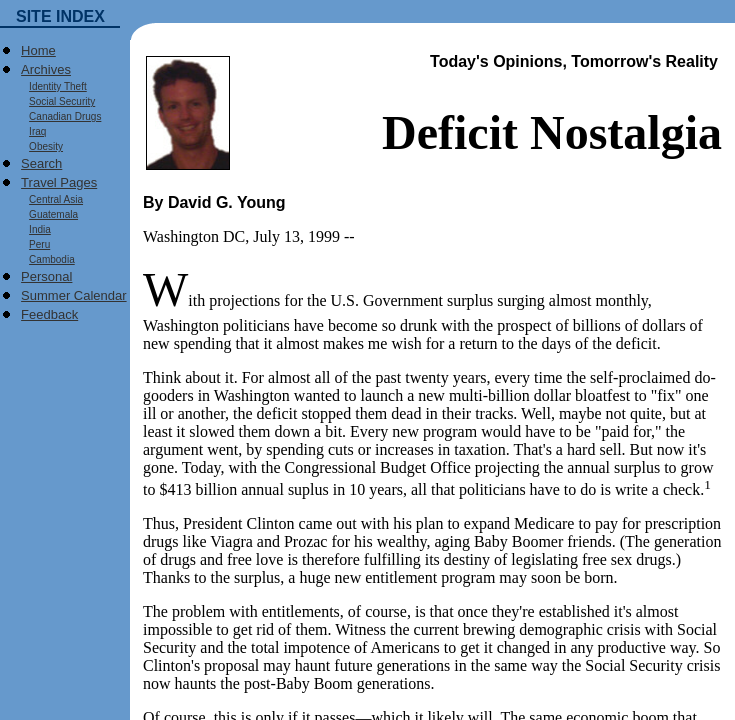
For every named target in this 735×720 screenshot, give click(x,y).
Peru (35, 244)
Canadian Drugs (61, 116)
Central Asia (52, 199)
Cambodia (48, 259)
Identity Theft (54, 86)
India (36, 229)
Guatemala (49, 214)
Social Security (58, 101)
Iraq (33, 131)
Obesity (42, 146)
